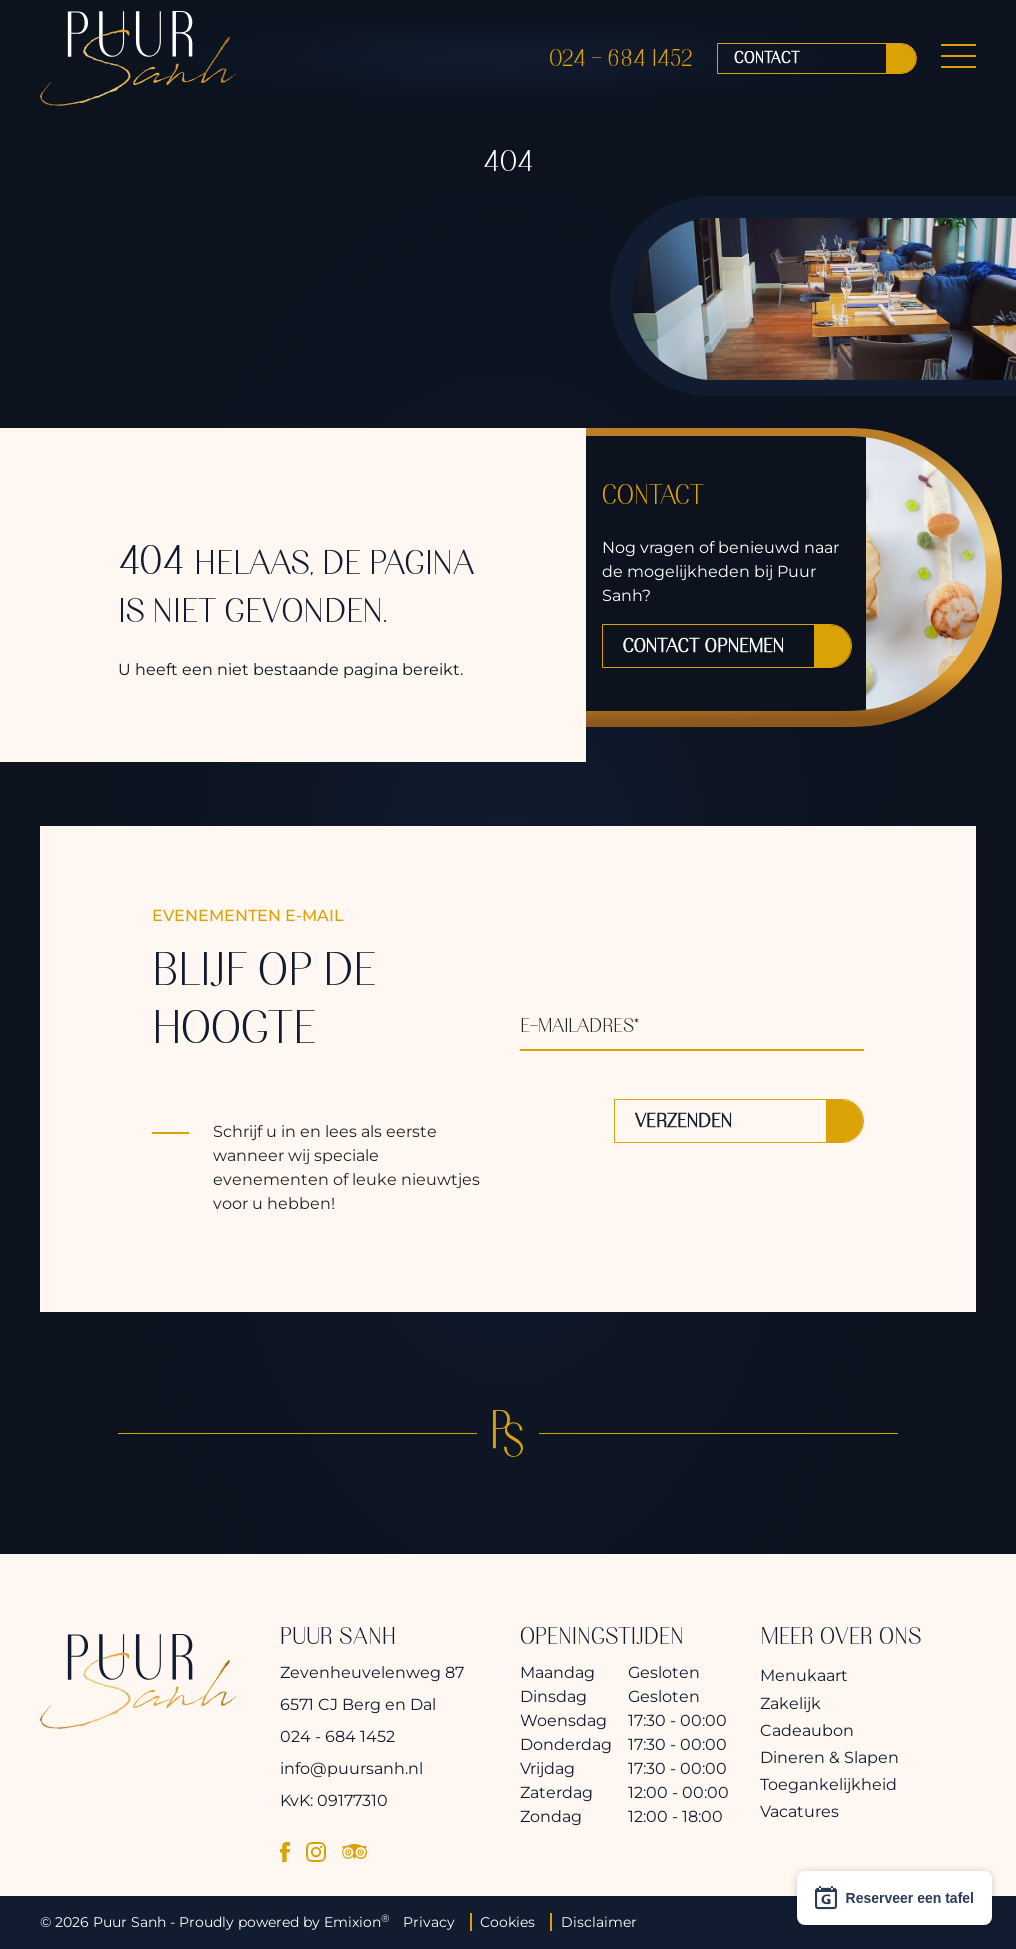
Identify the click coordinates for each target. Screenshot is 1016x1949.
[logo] (138, 63)
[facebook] (285, 1850)
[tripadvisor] (354, 1850)
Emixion (352, 1922)
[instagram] (316, 1850)
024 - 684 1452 (621, 64)
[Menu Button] (958, 64)
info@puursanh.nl (351, 1768)
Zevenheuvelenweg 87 (372, 1672)
